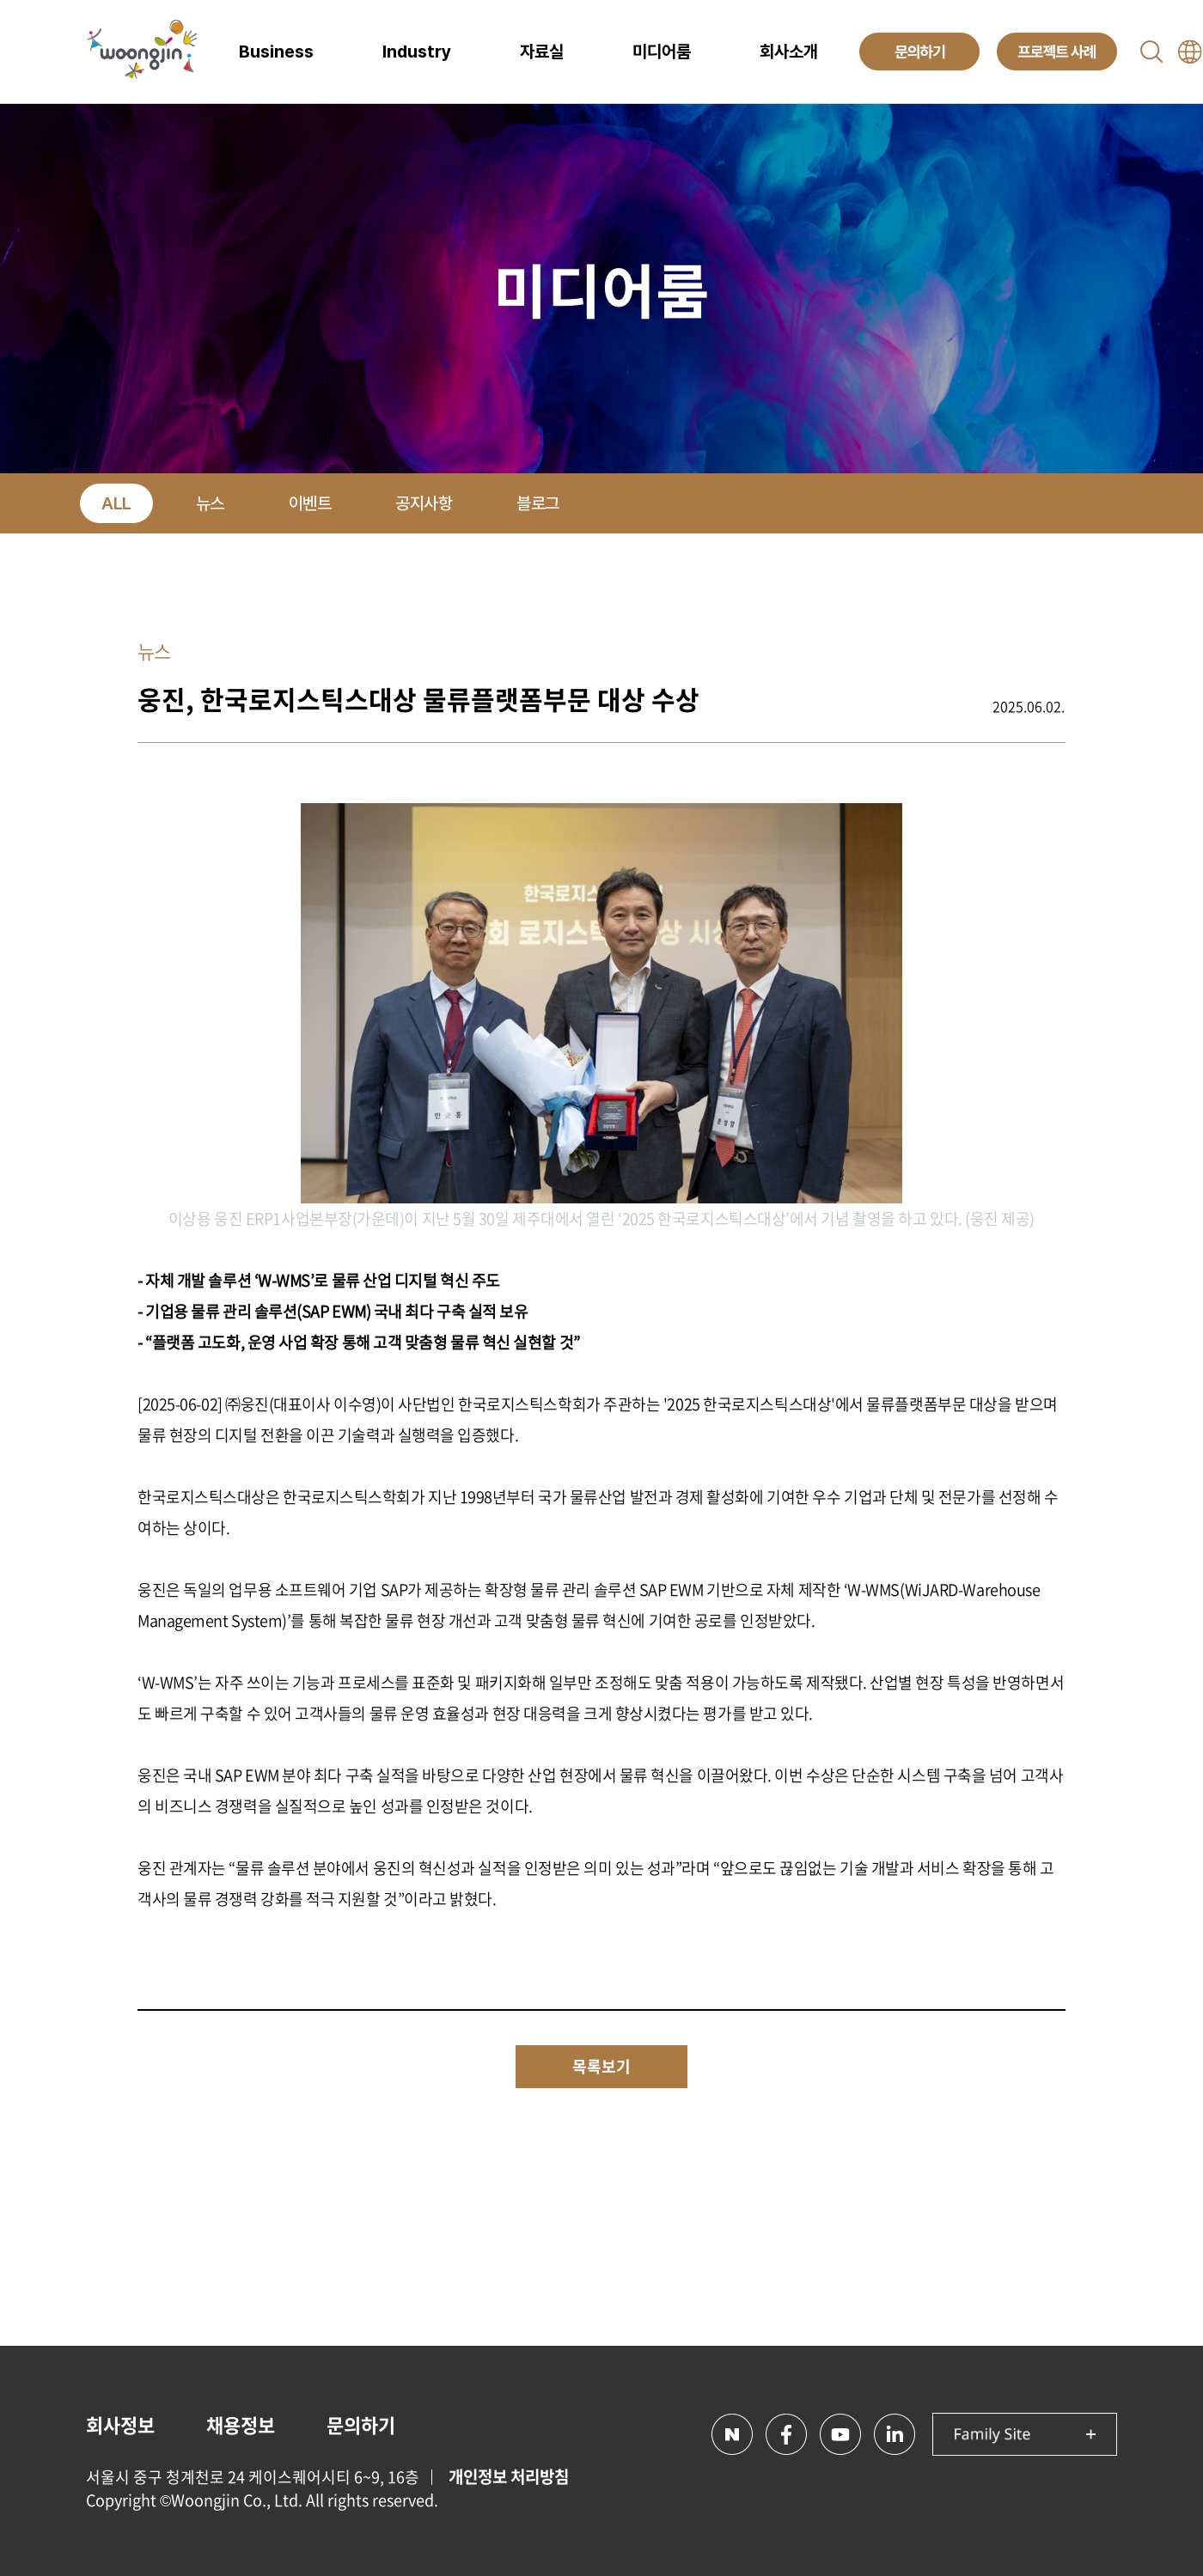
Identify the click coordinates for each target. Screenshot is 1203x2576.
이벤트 (310, 503)
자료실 (542, 51)
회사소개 (789, 51)
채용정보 (240, 2424)
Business (276, 51)
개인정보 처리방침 (509, 2476)
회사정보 (120, 2424)
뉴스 (210, 503)
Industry (416, 51)
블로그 (537, 503)
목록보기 (601, 2066)
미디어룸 (661, 51)
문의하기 (361, 2424)
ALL (116, 503)
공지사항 (423, 503)
